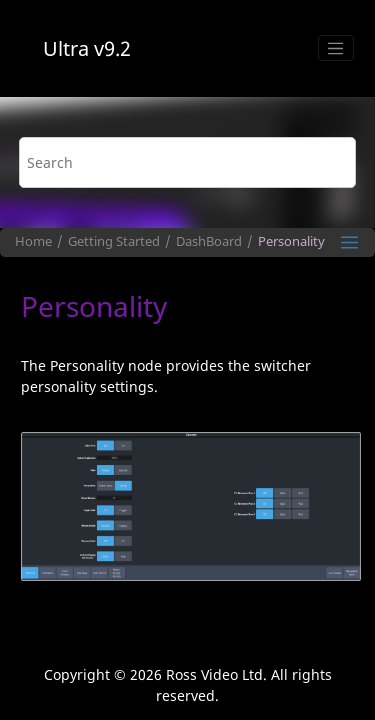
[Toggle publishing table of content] (349, 242)
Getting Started (114, 241)
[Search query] (188, 162)
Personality (291, 241)
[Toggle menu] (336, 48)
